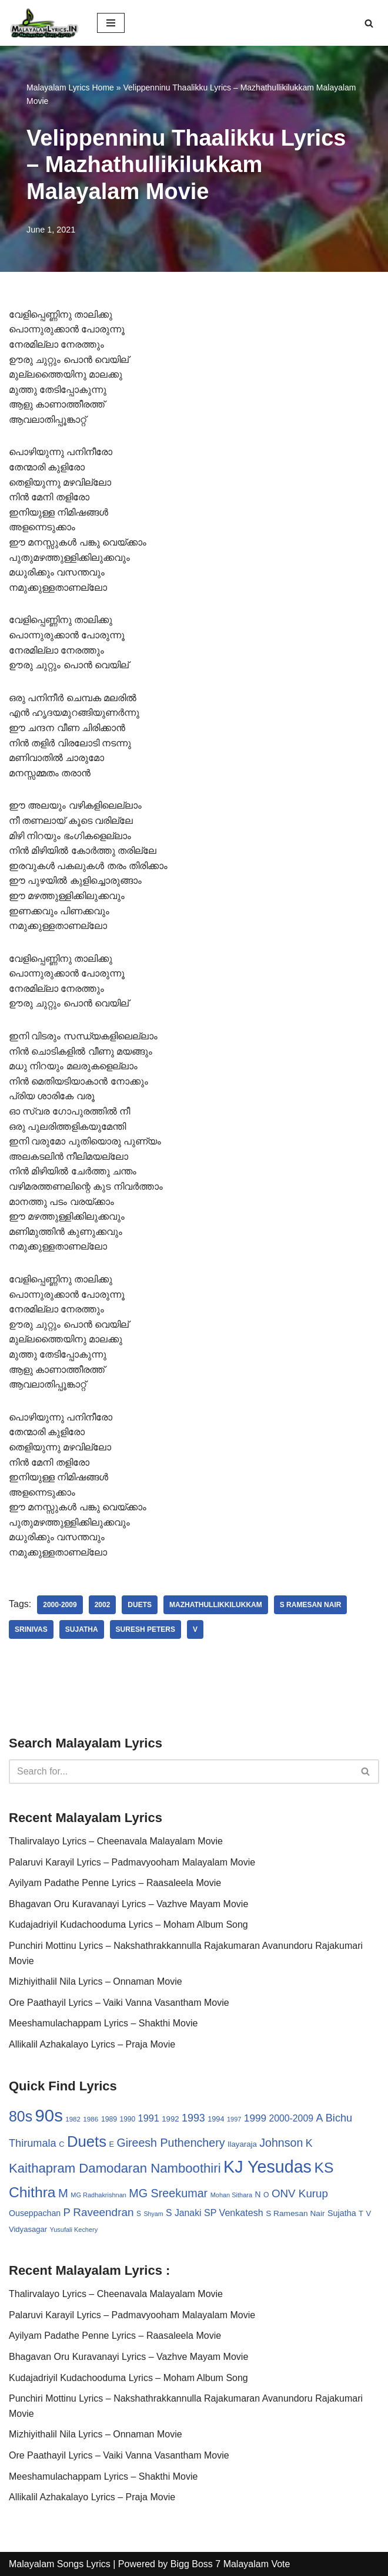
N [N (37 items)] (257, 2194)
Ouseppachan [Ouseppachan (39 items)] (35, 2213)
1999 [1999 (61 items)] (255, 2118)
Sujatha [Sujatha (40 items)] (341, 2213)
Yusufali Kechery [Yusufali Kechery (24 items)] (74, 2229)
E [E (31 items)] (111, 2144)
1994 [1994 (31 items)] (216, 2118)
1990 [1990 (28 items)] (128, 2119)
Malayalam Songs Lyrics (60, 2564)
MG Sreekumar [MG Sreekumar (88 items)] (168, 2193)
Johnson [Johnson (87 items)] (281, 2142)
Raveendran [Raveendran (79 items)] (103, 2212)
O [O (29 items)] (266, 2195)
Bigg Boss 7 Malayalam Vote (230, 2564)
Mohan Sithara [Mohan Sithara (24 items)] (231, 2194)
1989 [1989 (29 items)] (109, 2119)
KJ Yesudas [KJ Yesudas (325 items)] (267, 2166)
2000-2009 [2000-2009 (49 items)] (291, 2118)
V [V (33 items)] (369, 2213)
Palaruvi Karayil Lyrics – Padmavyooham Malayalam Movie (132, 1862)
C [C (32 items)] (61, 2144)
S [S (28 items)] (138, 2214)
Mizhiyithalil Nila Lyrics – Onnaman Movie (95, 1981)
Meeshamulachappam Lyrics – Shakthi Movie (103, 2023)
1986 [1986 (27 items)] (90, 2119)
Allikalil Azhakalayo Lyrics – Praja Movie (92, 2044)
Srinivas (31, 1629)
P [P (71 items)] (67, 2212)
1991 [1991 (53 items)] (148, 2118)
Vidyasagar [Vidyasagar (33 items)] (28, 2229)
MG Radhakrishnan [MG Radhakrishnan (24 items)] (98, 2194)
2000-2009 (59, 1605)
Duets (140, 1605)
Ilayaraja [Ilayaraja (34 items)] (242, 2144)
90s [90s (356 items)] (49, 2115)
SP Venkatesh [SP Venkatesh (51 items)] (233, 2212)
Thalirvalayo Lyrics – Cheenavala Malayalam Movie (116, 1841)
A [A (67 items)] (319, 2118)
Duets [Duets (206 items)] (86, 2141)
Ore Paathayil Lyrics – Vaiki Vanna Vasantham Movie (119, 2003)
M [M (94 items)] (63, 2193)
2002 (103, 1605)
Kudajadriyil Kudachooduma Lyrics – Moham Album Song (128, 1925)
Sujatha (81, 1629)
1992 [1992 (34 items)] (170, 2118)
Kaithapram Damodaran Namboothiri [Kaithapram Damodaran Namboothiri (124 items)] (115, 2168)
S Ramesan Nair (311, 1605)
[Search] (368, 23)
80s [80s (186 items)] (20, 2116)
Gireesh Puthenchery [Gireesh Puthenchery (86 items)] (170, 2142)
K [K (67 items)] (309, 2143)
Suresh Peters (145, 1629)
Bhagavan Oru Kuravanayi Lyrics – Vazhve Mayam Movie (128, 1904)
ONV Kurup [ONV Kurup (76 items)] (300, 2193)
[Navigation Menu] (111, 23)
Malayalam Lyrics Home (70, 87)
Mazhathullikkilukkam (215, 1605)
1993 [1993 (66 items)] (193, 2118)
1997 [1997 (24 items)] (234, 2119)
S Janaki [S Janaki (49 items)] (183, 2213)
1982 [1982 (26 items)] (72, 2119)
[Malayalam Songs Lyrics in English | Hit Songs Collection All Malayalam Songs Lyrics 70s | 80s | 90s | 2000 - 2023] (44, 23)
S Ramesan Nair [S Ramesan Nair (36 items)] (295, 2213)
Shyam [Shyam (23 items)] (153, 2213)
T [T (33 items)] (361, 2213)
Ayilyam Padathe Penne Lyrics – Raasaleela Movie (115, 1883)
